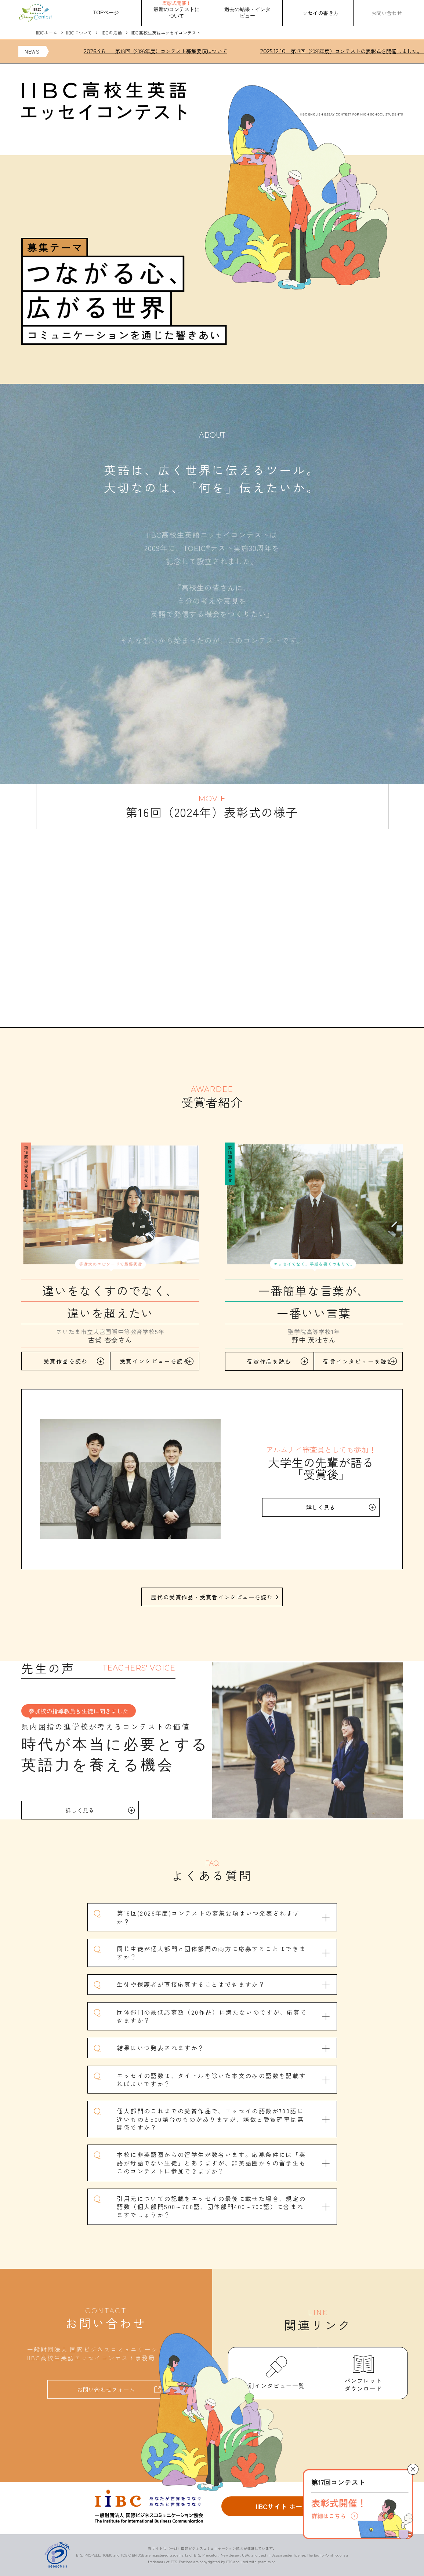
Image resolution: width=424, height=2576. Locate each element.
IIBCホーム (46, 32)
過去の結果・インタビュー (247, 12)
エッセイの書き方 (317, 13)
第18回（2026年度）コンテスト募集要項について (160, 51)
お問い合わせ (386, 13)
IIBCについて (79, 32)
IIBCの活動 (111, 32)
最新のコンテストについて (176, 9)
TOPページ (106, 12)
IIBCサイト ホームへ (285, 2506)
